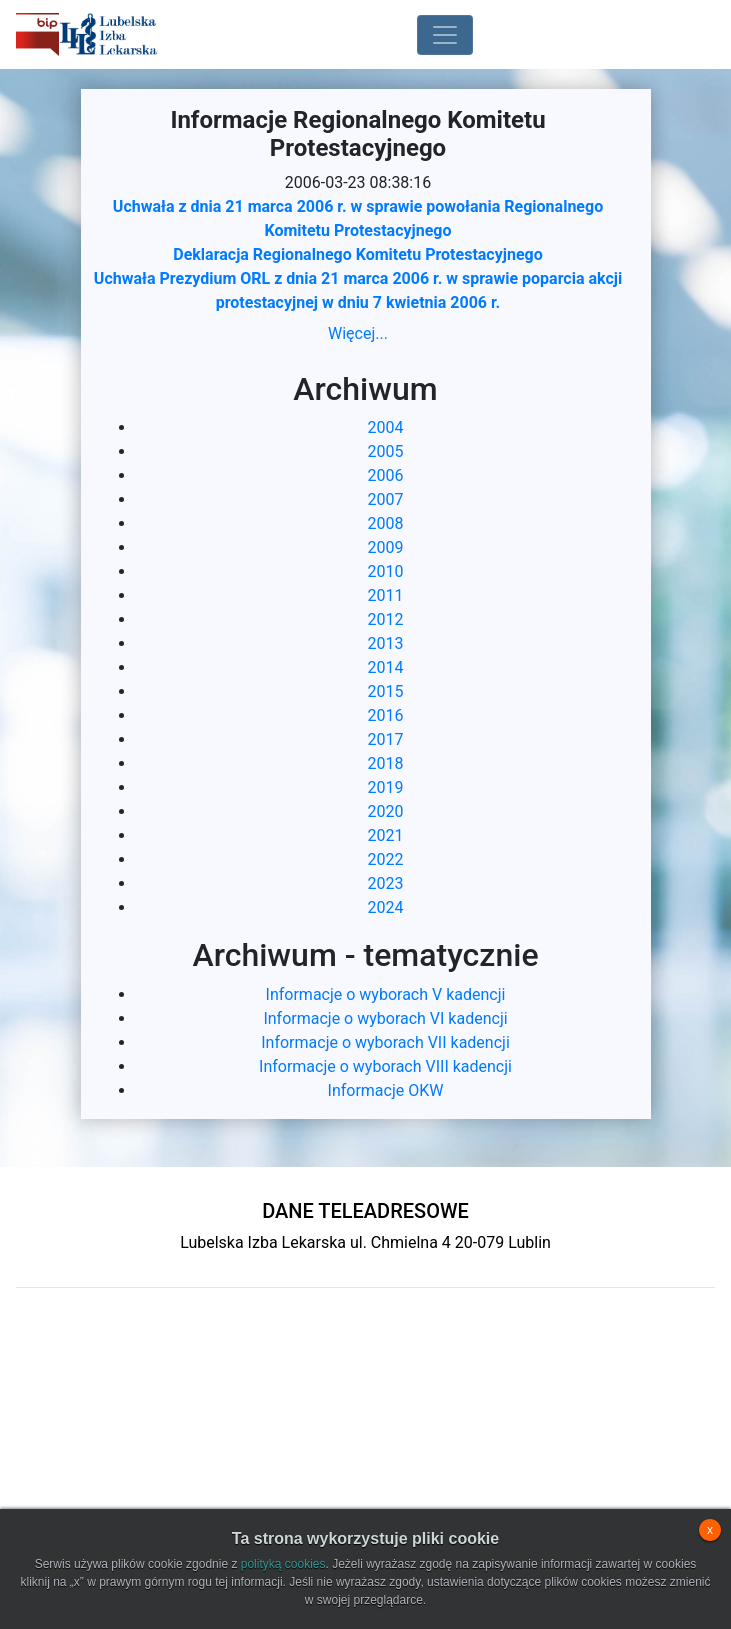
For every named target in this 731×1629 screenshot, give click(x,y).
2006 (386, 475)
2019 (386, 787)
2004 (386, 427)
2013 (386, 643)
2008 (386, 523)
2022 (386, 859)
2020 (386, 811)
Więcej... (358, 333)
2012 (386, 619)
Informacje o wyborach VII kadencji (385, 1042)
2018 (386, 763)
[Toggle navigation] (445, 35)
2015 (386, 691)
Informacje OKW (386, 1090)
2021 (386, 835)
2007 (386, 499)
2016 (386, 715)
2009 (386, 547)
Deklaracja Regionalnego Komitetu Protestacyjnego (357, 254)
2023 (386, 883)
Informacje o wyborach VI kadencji (385, 1018)
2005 (386, 451)
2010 (386, 571)
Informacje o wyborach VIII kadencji (385, 1066)
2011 (386, 595)
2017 (386, 739)
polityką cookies (283, 1564)
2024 (386, 907)
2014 (386, 667)
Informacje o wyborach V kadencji (386, 994)
